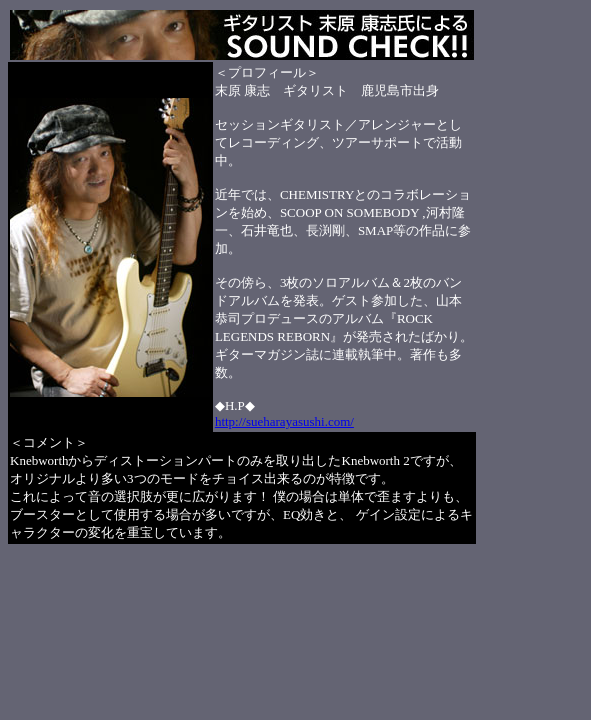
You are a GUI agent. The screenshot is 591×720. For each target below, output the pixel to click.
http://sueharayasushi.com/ (284, 421)
